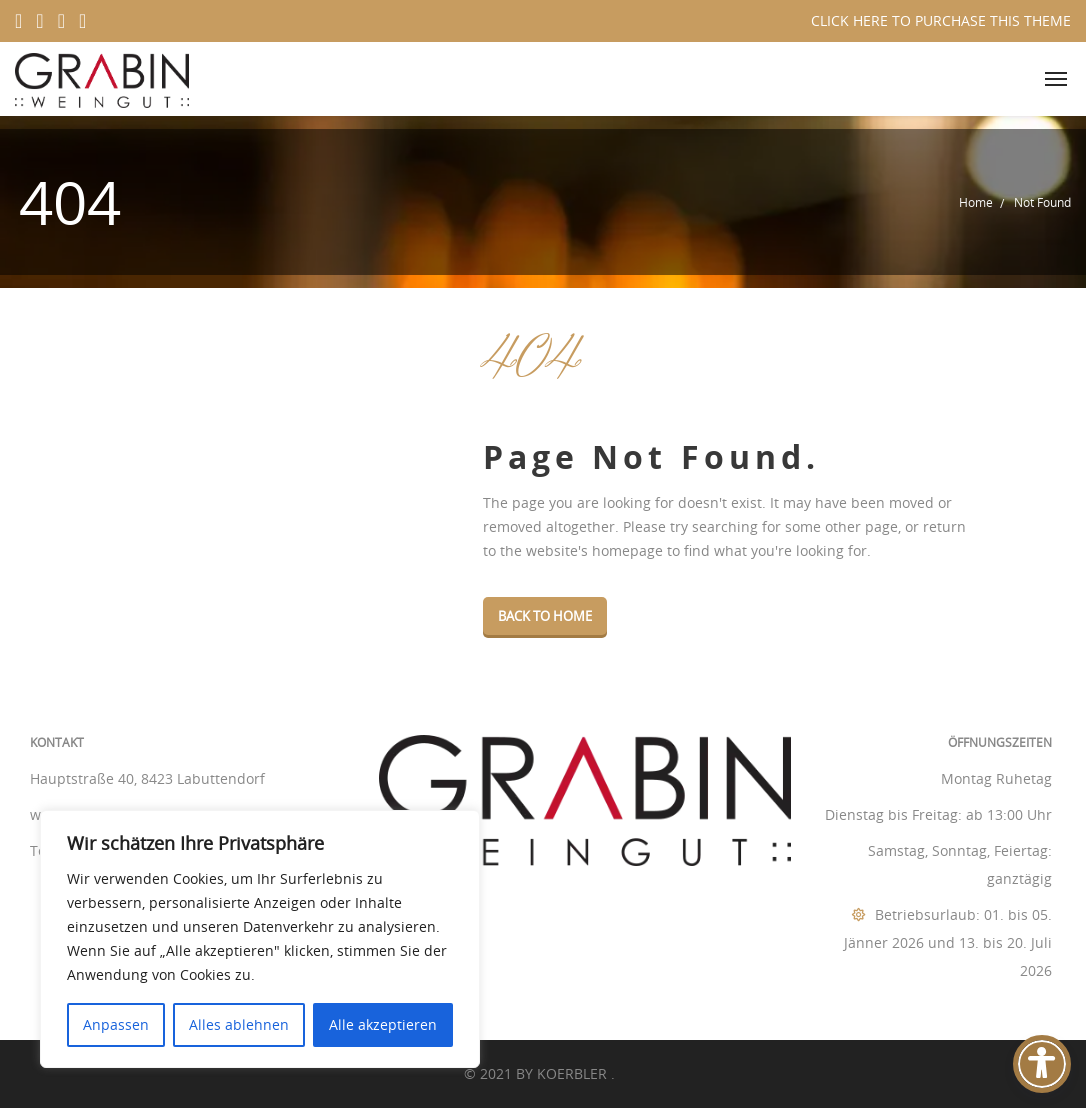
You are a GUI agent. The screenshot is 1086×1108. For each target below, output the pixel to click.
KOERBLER (574, 1073)
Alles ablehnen (239, 1024)
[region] (260, 939)
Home (976, 202)
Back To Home (545, 616)
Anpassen (116, 1024)
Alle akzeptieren (383, 1024)
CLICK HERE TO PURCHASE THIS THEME (941, 20)
